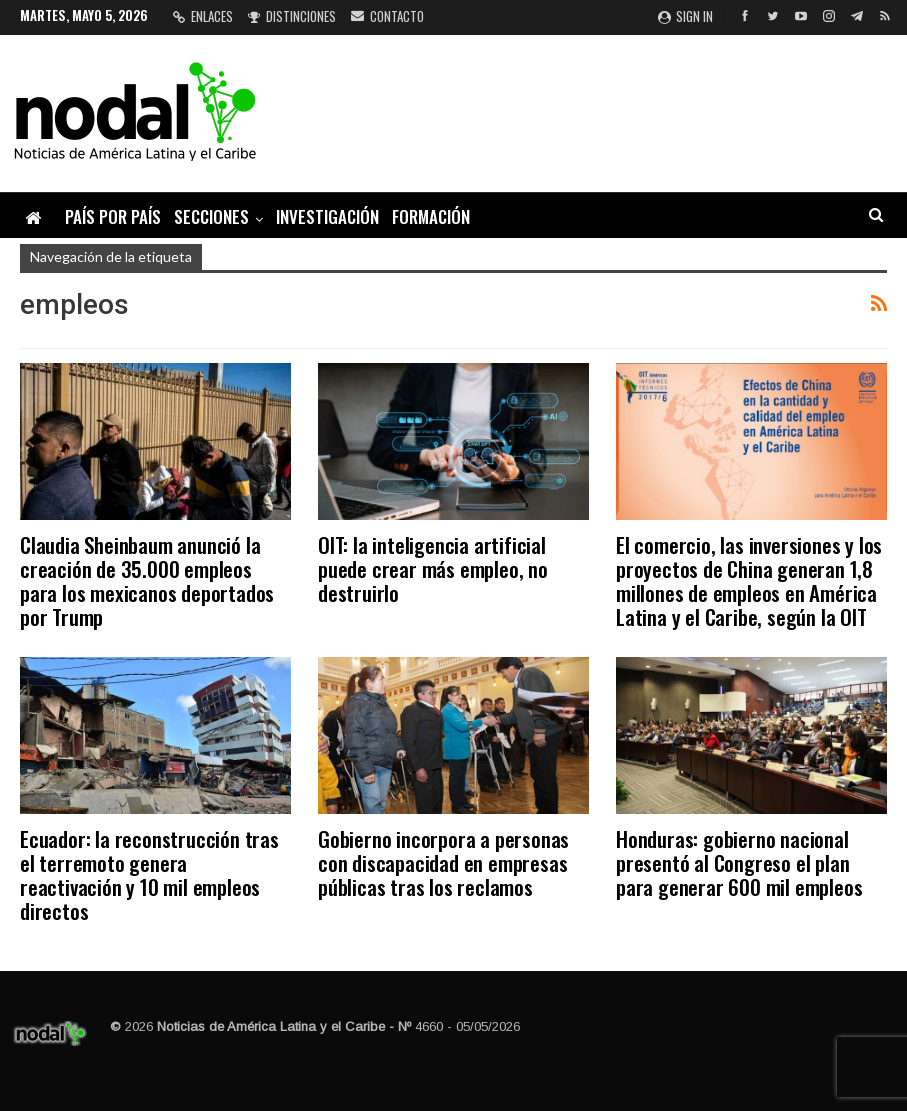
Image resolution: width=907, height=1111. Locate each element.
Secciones (211, 216)
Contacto (387, 16)
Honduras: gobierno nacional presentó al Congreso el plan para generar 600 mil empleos (739, 862)
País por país (113, 216)
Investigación (327, 216)
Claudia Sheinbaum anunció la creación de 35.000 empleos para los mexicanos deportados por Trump (147, 580)
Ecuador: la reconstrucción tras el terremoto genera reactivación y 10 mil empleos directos (149, 874)
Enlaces (203, 16)
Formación (431, 216)
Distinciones (292, 16)
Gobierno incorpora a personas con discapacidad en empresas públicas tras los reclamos (443, 862)
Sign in (685, 16)
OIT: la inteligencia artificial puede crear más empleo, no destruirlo (433, 568)
